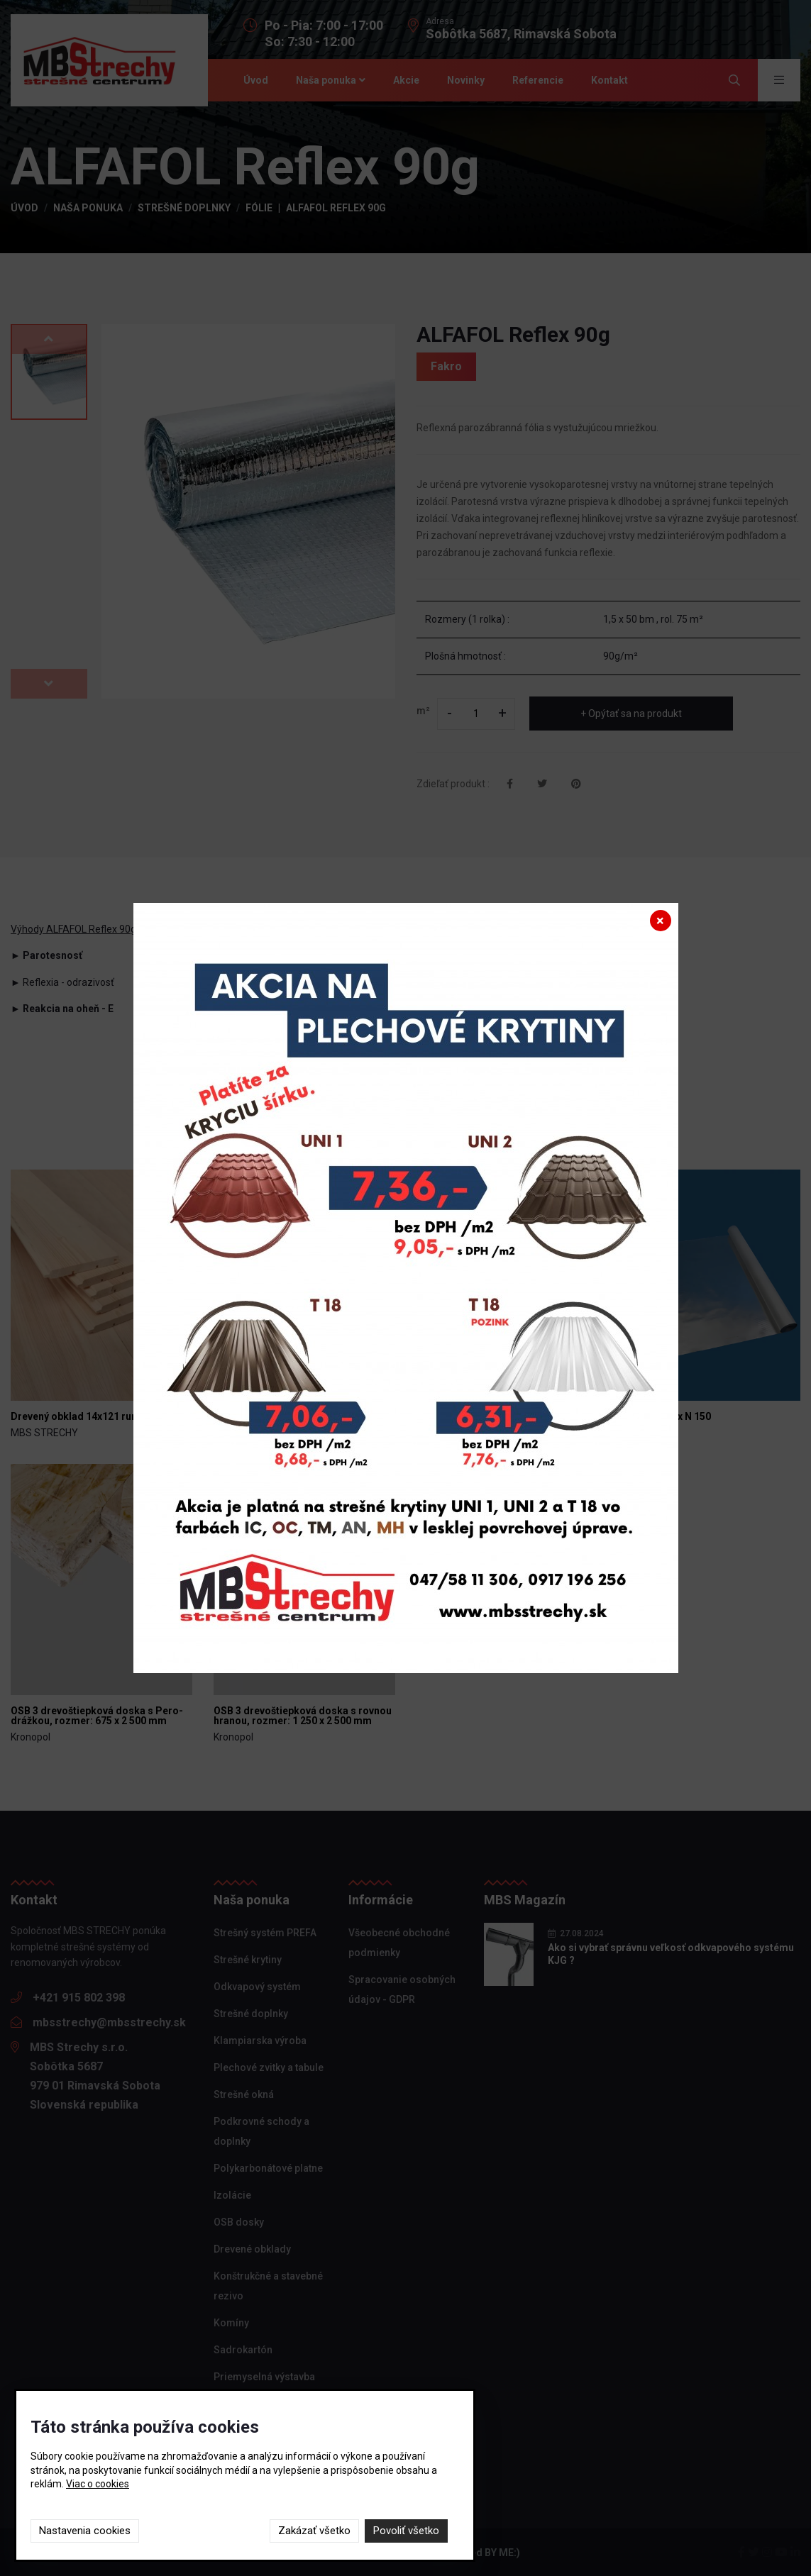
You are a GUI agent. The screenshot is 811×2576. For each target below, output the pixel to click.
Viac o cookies (97, 2483)
